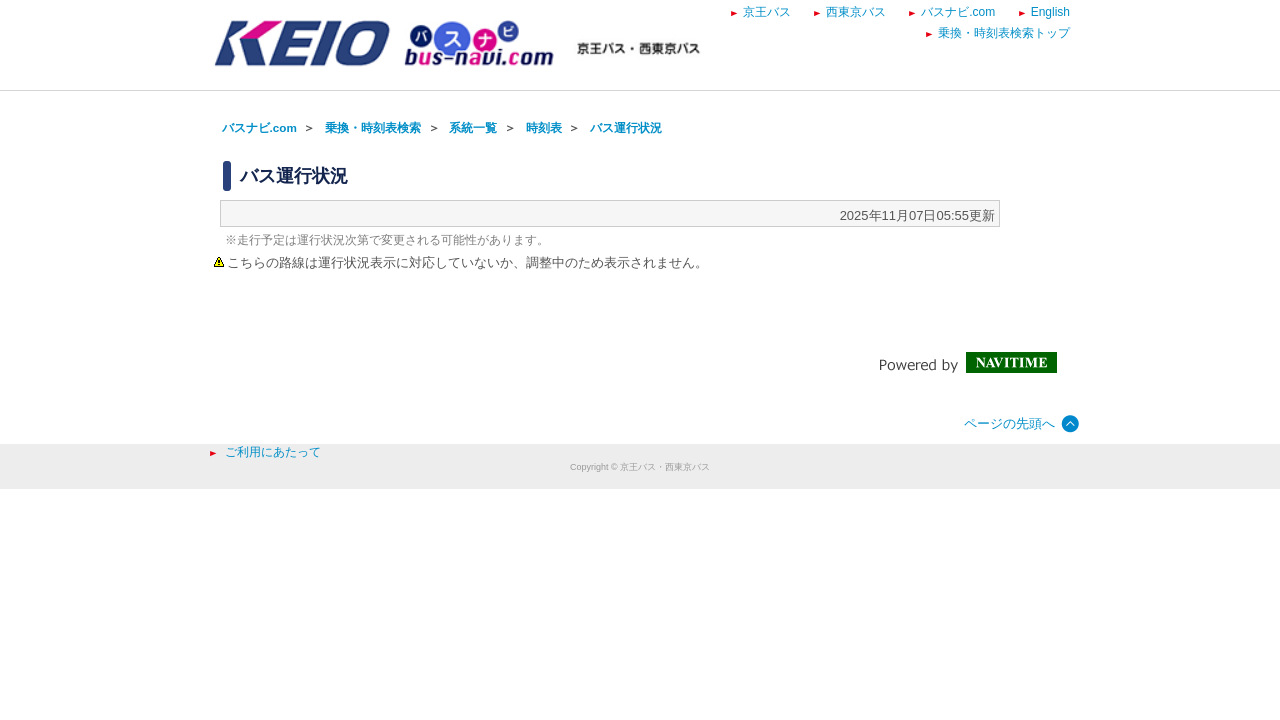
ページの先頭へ (1009, 423)
